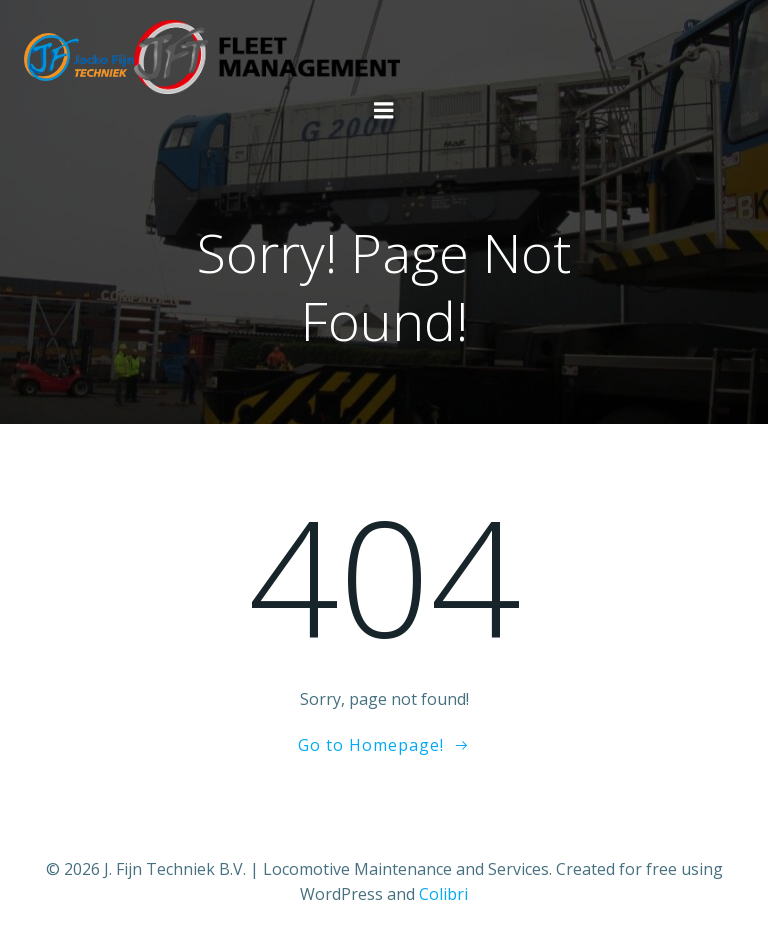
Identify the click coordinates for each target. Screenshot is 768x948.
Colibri (443, 894)
